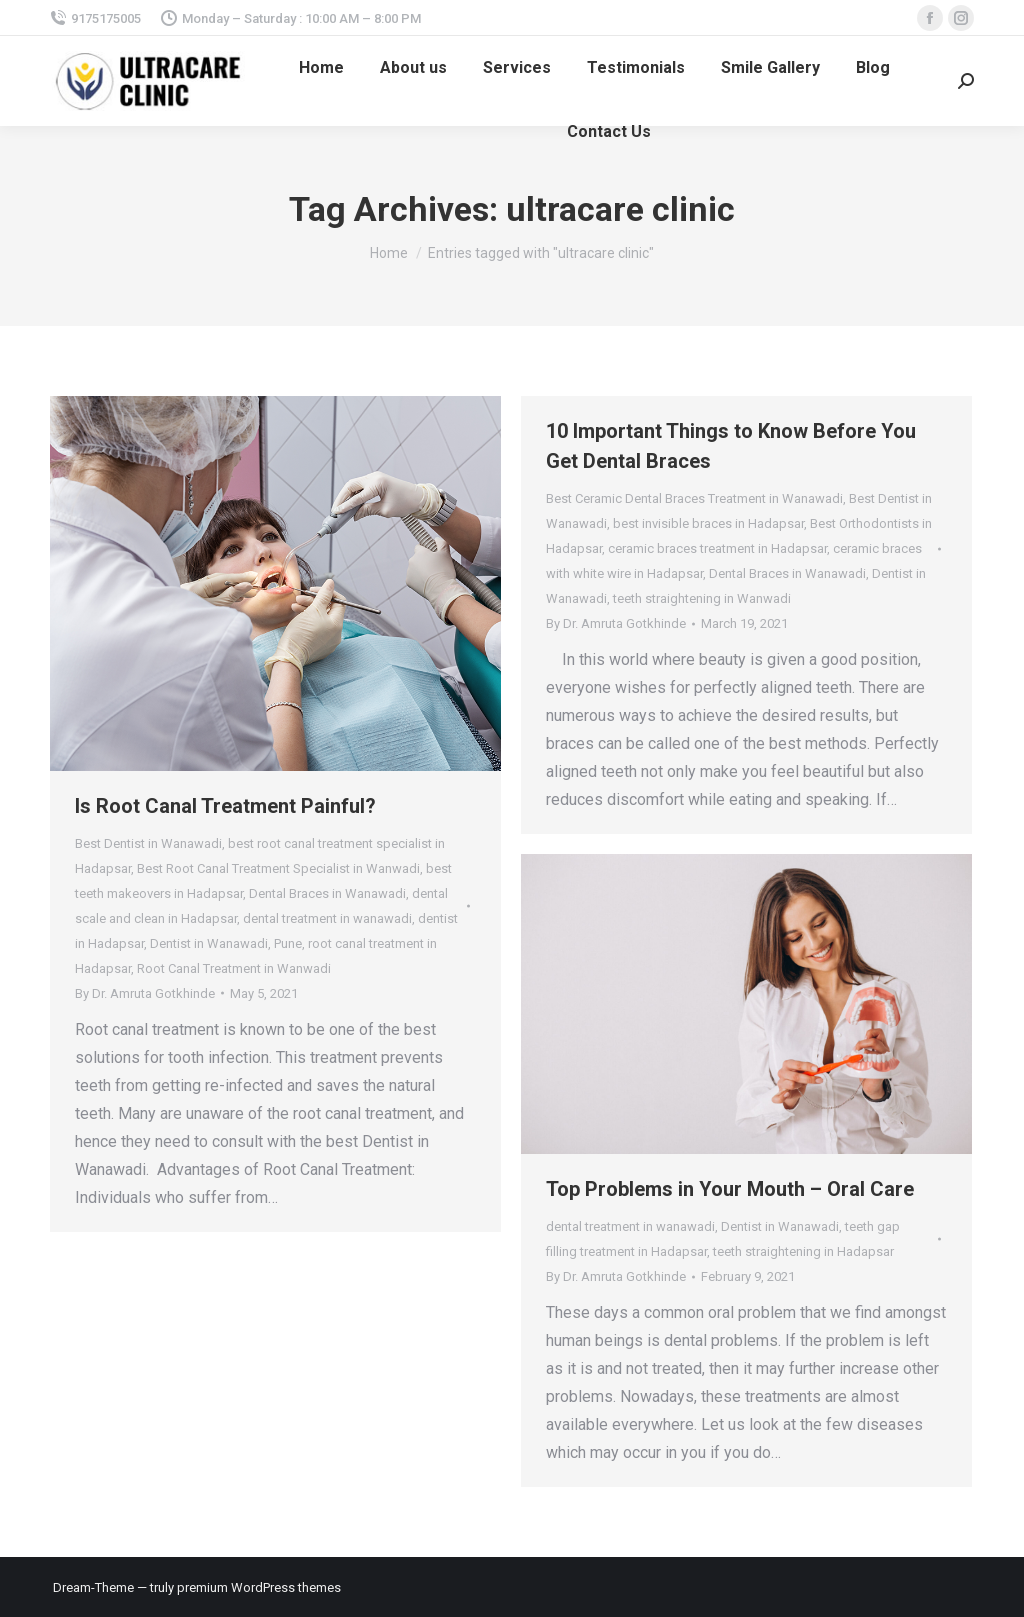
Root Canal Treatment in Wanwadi (234, 968)
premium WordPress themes (259, 1587)
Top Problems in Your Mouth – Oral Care (730, 1189)
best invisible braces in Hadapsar (708, 523)
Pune (288, 943)
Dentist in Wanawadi (209, 943)
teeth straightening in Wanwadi (702, 598)
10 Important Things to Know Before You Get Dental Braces (731, 446)
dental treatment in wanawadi (327, 918)
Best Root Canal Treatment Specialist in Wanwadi (278, 868)
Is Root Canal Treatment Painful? (225, 806)
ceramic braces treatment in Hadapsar (717, 548)
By (145, 993)
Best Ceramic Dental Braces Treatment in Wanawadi (694, 498)
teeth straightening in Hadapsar (803, 1251)
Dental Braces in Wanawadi (327, 893)
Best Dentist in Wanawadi (148, 843)
